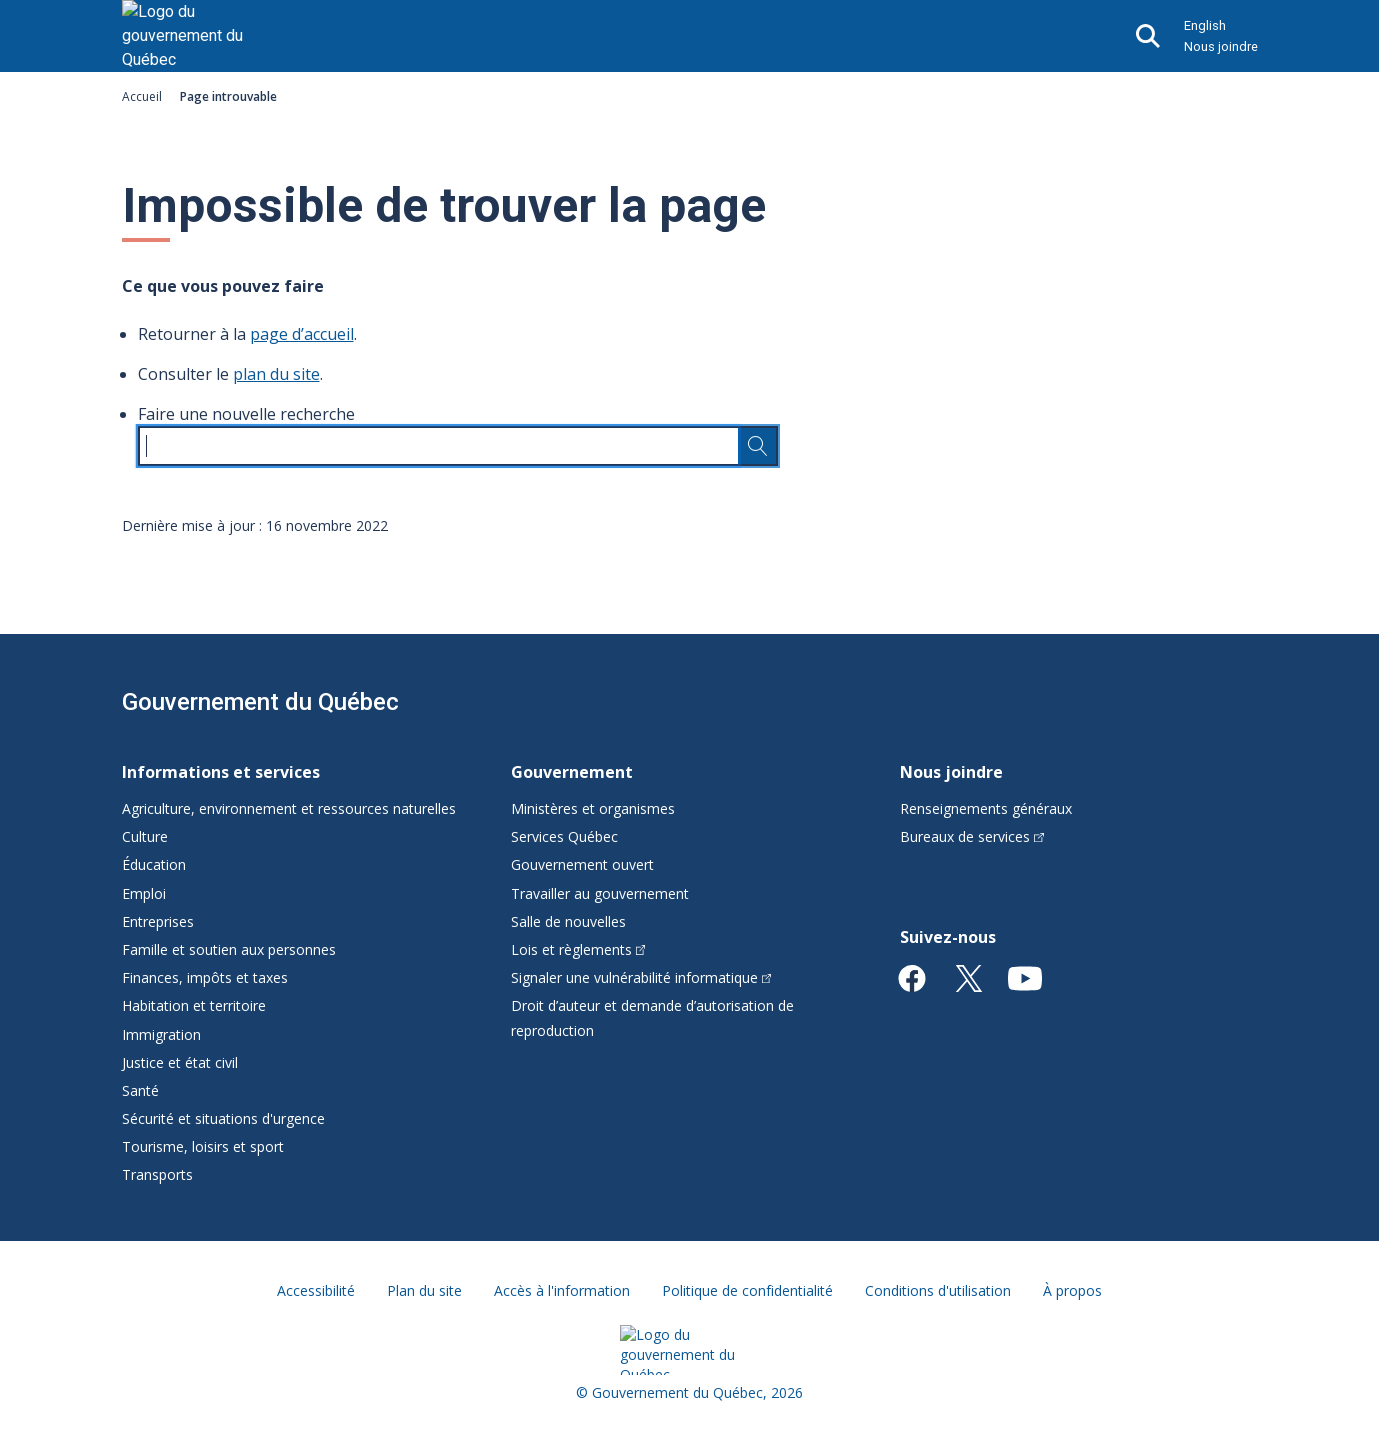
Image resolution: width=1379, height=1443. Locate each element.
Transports (157, 1174)
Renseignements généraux (986, 808)
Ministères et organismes (593, 808)
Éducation (154, 864)
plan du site (276, 374)
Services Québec (564, 836)
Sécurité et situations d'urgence (223, 1118)
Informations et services (221, 772)
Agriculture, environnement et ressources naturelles (289, 808)
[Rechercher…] (758, 446)
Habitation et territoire (194, 1005)
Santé (140, 1090)
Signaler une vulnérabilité (641, 977)
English (1205, 25)
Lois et (578, 949)
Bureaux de (972, 836)
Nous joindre (1221, 46)
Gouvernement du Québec (260, 702)
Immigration (161, 1034)
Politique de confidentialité (747, 1290)
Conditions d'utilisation (938, 1290)
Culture (145, 836)
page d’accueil (302, 334)
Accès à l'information (562, 1290)
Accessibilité (316, 1290)
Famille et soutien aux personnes (229, 949)
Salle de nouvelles (568, 921)
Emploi (144, 893)
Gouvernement (572, 772)
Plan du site (424, 1290)
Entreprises (158, 921)
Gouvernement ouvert (582, 864)
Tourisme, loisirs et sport (203, 1146)
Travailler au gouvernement (600, 893)
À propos (1072, 1290)
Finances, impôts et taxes (205, 977)
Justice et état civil (180, 1062)
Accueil (142, 96)
